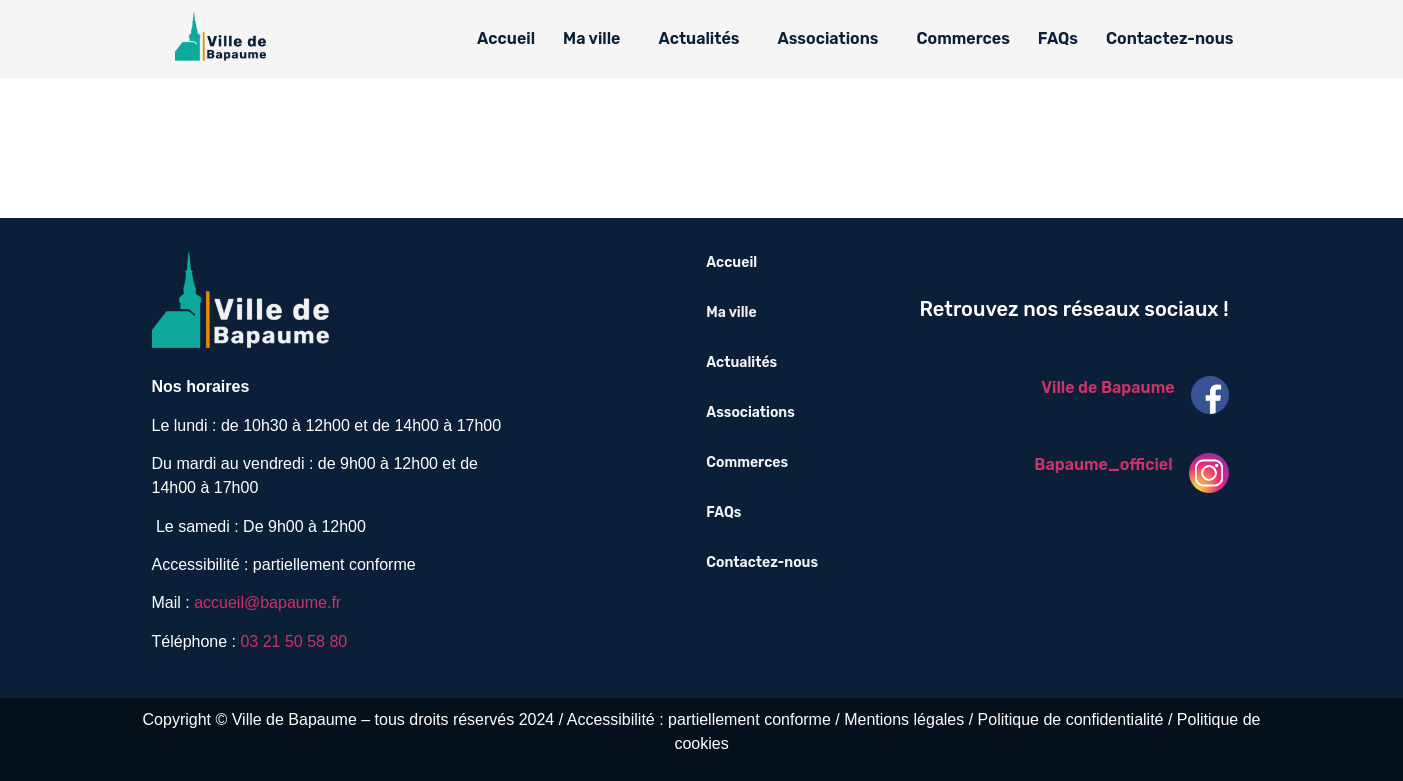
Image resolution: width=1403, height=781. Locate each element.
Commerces (963, 38)
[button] (596, 39)
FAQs (1058, 38)
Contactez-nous (1170, 38)
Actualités (698, 38)
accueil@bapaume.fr (267, 602)
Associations (827, 38)
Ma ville (591, 38)
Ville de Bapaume (1107, 387)
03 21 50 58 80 (293, 641)
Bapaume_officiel (1103, 464)
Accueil (506, 38)
